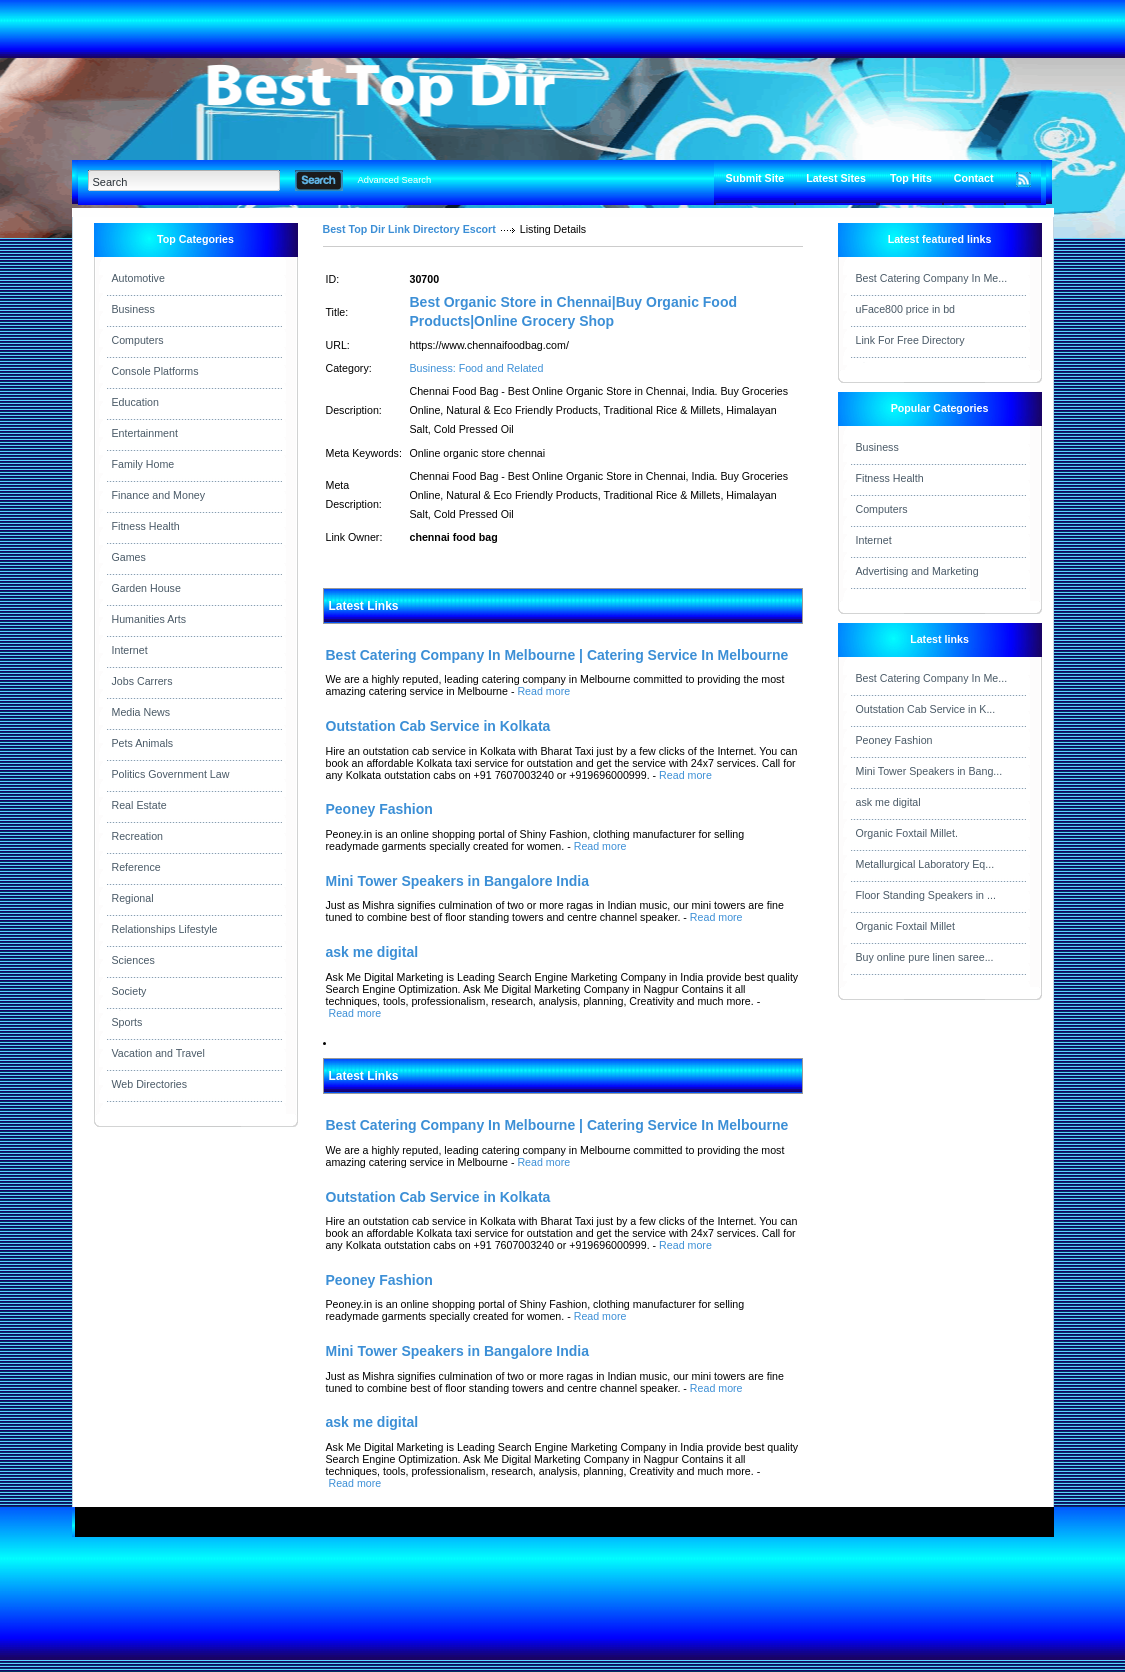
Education (135, 402)
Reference (136, 867)
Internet (130, 650)
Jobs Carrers (142, 681)
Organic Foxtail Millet (906, 926)
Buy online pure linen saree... (925, 957)
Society (129, 991)
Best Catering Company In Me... (932, 278)
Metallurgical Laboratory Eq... (925, 864)
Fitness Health (146, 526)
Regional (133, 898)
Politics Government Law (171, 774)
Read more (543, 691)
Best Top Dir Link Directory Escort (409, 229)
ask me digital (888, 802)
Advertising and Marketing (917, 571)
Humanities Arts (149, 619)
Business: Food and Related (477, 368)
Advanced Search (395, 180)
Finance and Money (159, 495)
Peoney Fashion (894, 740)
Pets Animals (143, 743)
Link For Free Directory (910, 340)
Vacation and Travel (158, 1053)
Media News (141, 712)
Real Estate (139, 805)
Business (133, 309)
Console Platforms (155, 371)
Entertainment (145, 433)
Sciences (133, 960)
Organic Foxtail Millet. (907, 833)
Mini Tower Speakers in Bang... (929, 771)
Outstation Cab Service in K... (926, 709)
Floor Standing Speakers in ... (926, 895)
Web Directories (150, 1084)
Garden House (146, 588)
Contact (974, 178)
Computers (138, 340)
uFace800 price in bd (906, 309)
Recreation (138, 836)
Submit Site (755, 178)
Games (129, 557)
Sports (127, 1022)
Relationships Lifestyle (165, 929)
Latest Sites (836, 178)
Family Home (143, 464)
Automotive (138, 278)
